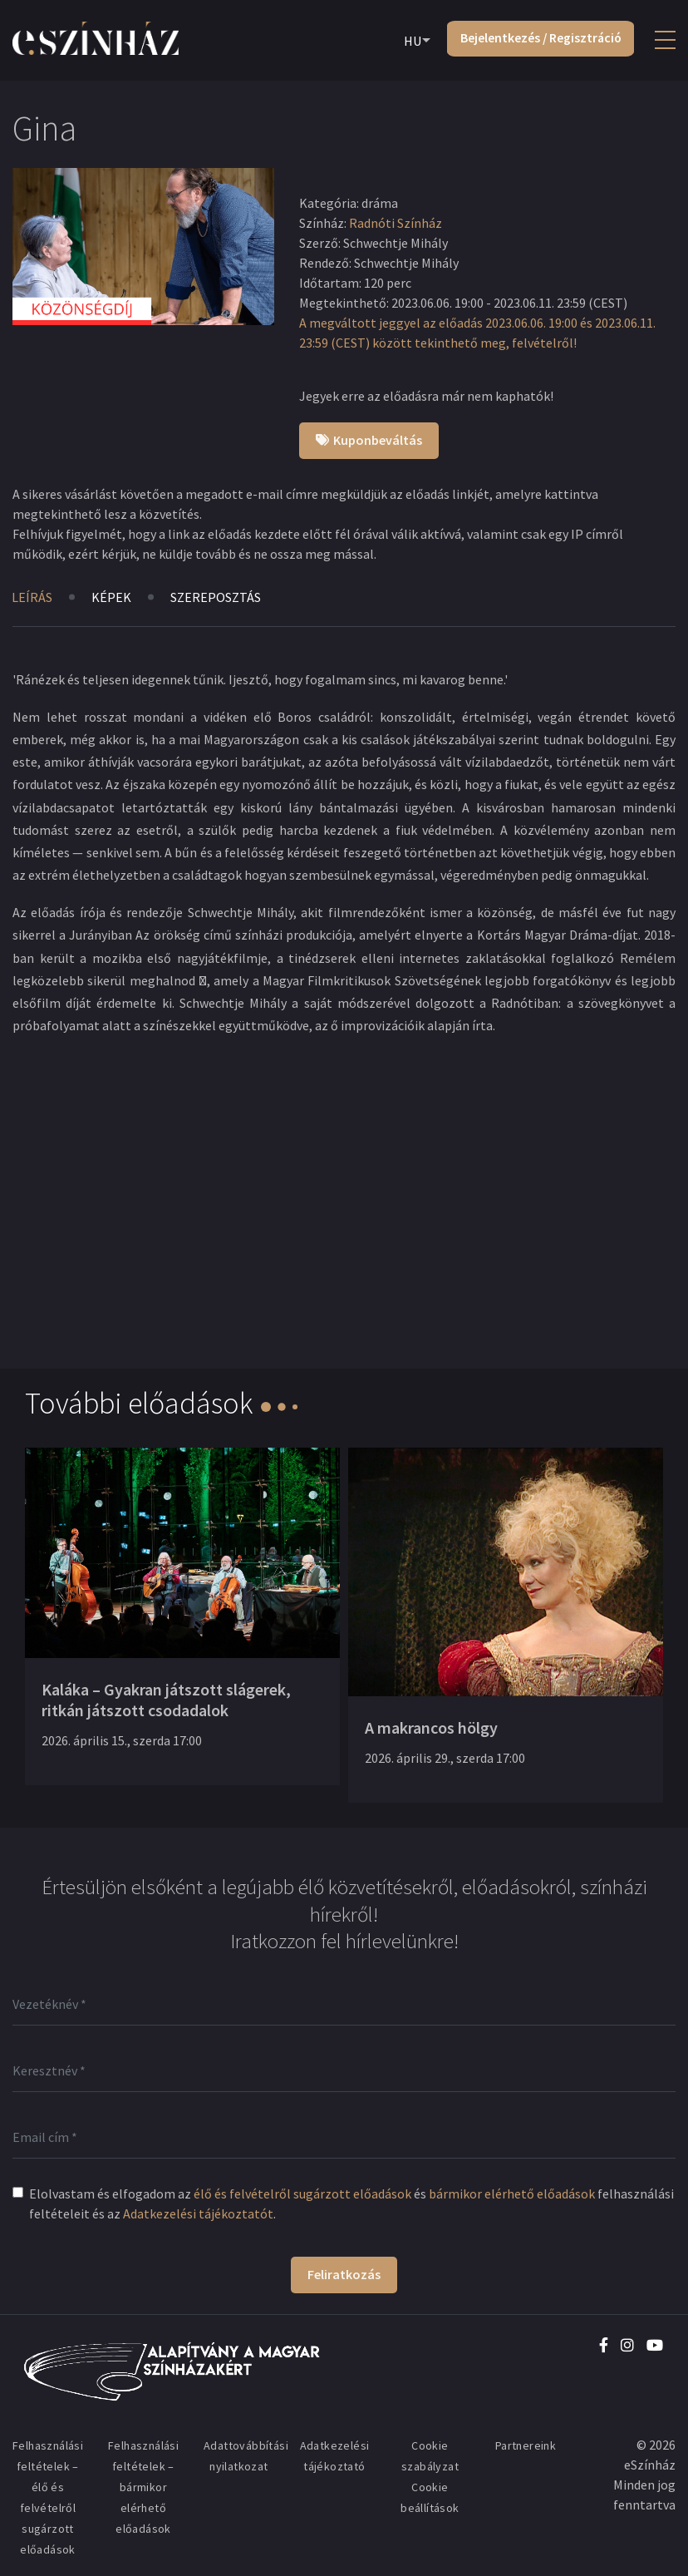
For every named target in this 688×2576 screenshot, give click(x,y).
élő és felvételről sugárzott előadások (302, 2193)
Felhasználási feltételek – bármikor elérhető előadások (143, 2487)
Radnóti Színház (395, 223)
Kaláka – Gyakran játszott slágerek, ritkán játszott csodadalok (166, 1699)
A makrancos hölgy (431, 1727)
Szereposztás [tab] (219, 597)
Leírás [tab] (32, 597)
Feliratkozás (344, 2274)
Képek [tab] (113, 597)
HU (409, 40)
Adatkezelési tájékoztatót (198, 2213)
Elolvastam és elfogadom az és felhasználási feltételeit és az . (351, 2203)
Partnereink (525, 2445)
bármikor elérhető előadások (512, 2193)
